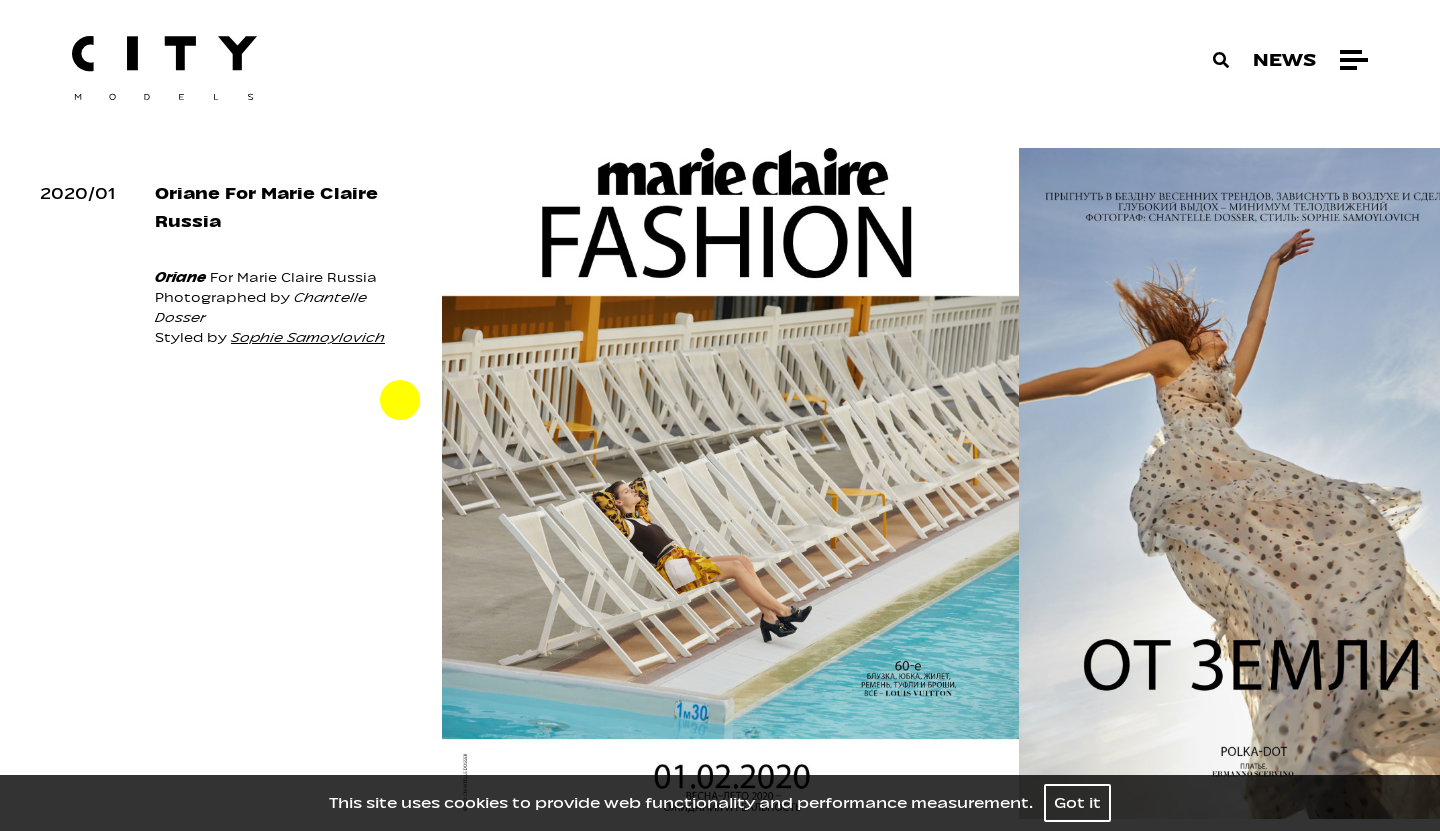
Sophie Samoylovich (308, 337)
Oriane (180, 277)
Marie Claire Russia (307, 277)
